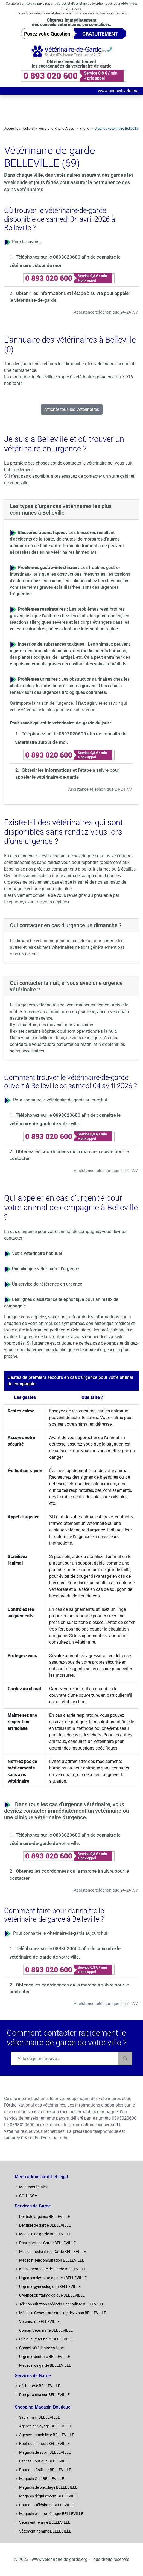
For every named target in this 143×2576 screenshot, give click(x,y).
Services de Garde (33, 2206)
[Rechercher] (125, 2058)
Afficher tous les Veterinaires (71, 409)
